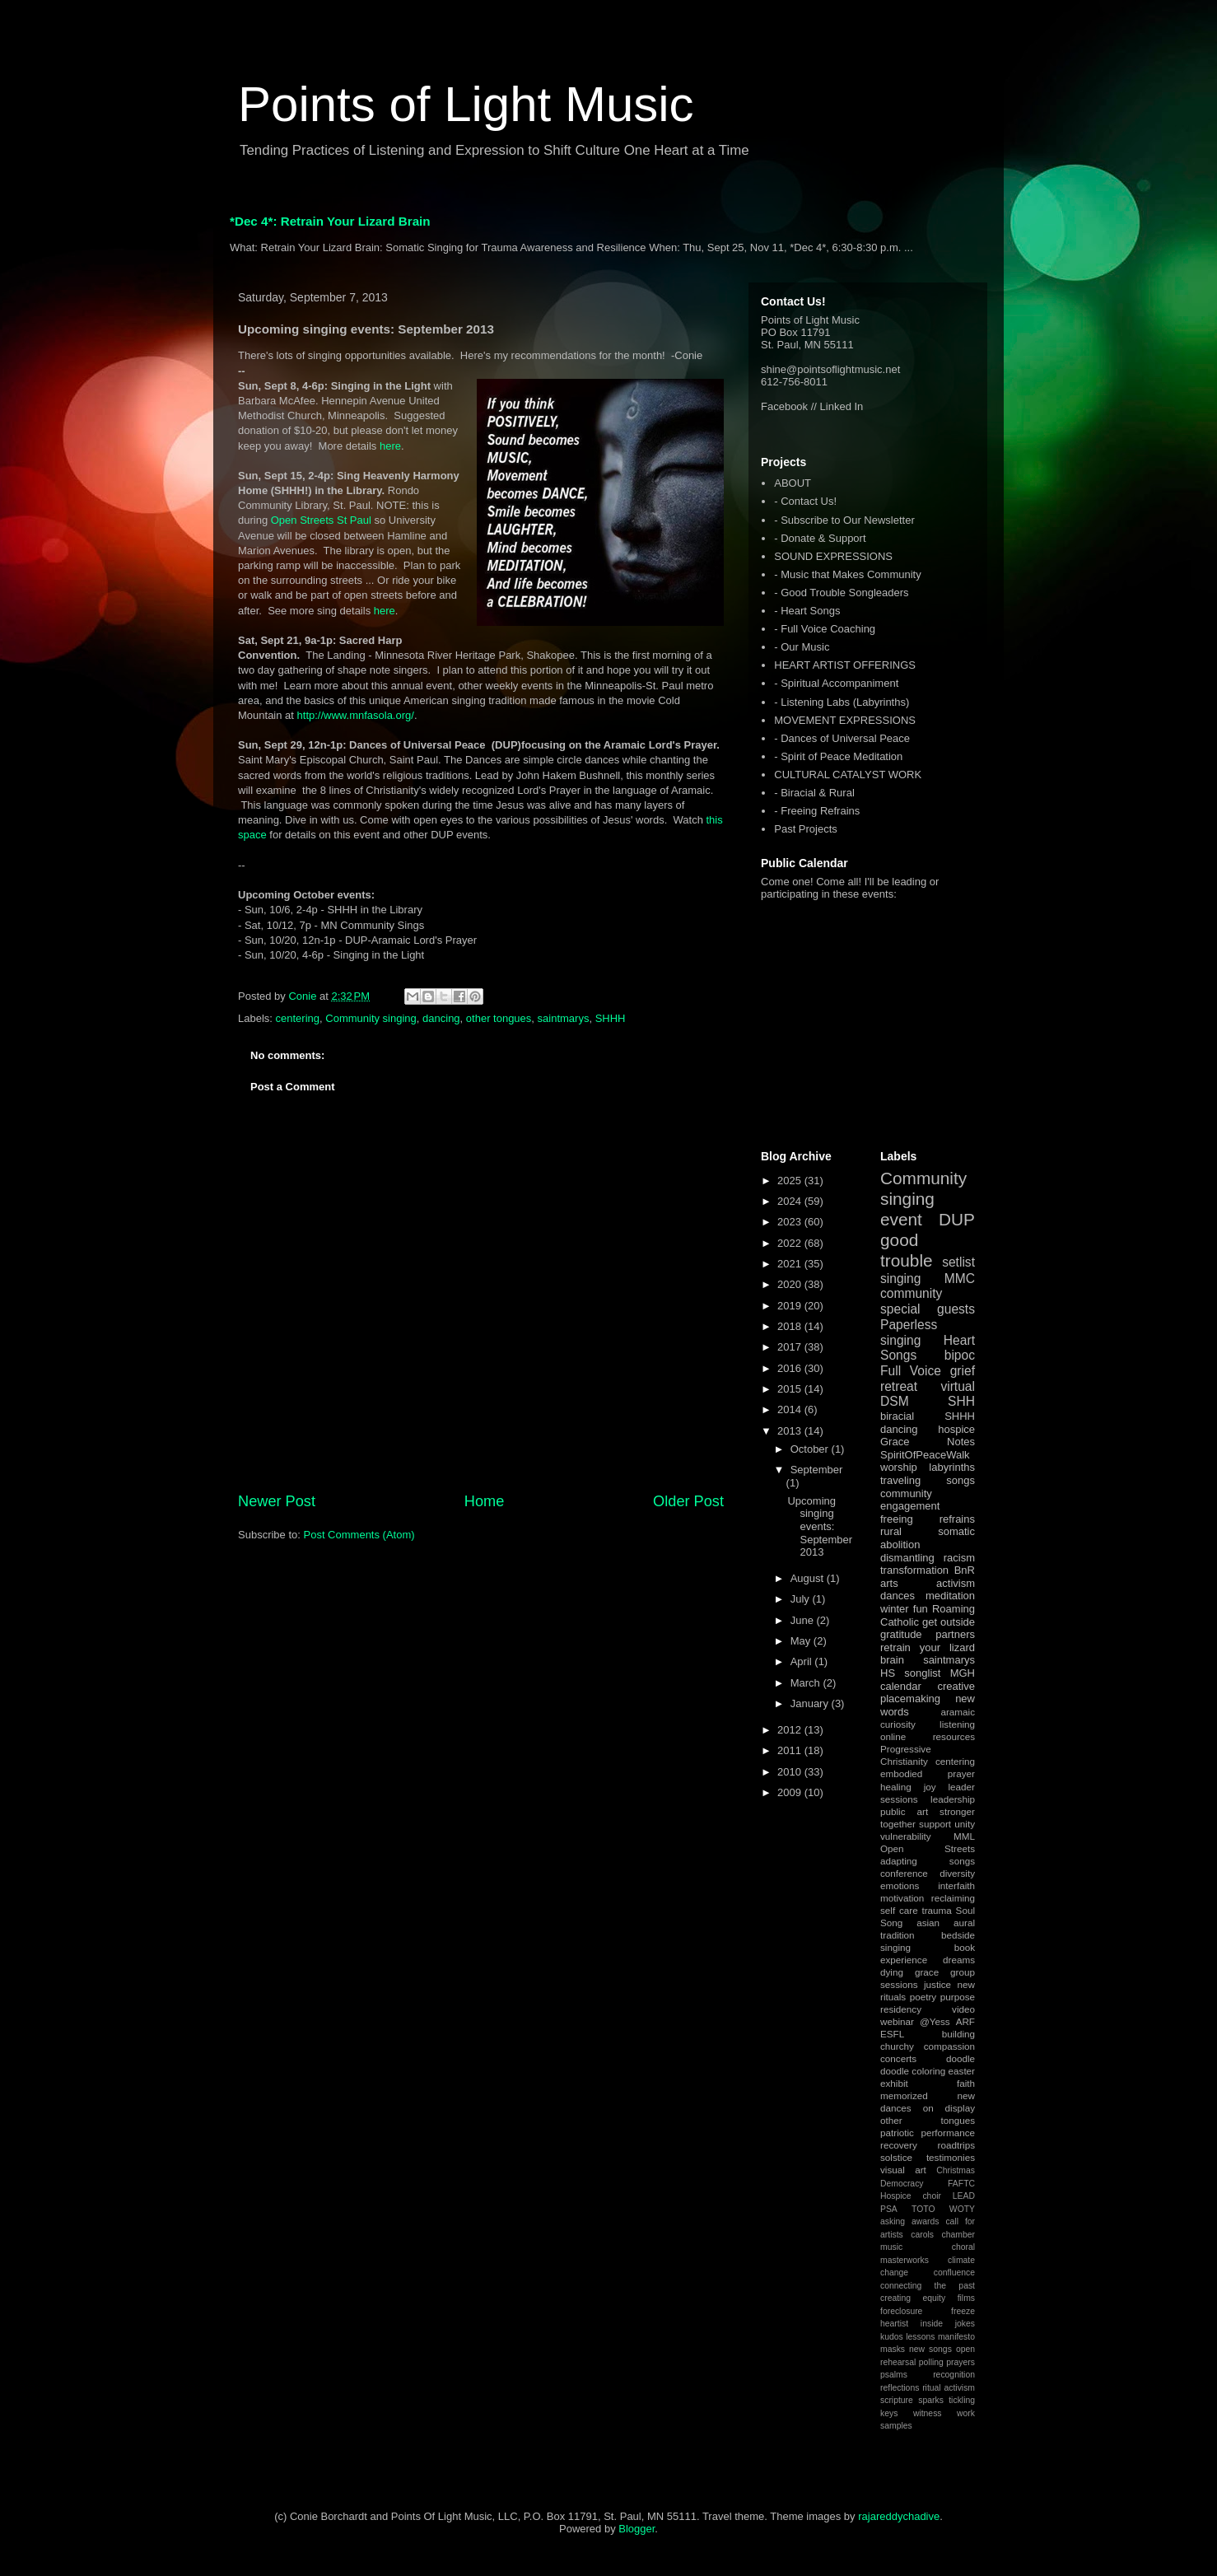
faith (966, 2083)
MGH (962, 1673)
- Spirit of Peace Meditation (838, 756)
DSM (894, 1401)
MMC (959, 1279)
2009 (790, 1792)
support (935, 1823)
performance (948, 2132)
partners (955, 1634)
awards (926, 2221)
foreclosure (901, 2311)
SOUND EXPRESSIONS (833, 556)
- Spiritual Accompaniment (836, 683)
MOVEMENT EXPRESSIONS (845, 720)
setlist (958, 1262)
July (801, 1599)
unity (964, 1823)
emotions (899, 1885)
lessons (920, 2336)
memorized (904, 2095)
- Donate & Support (819, 538)
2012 (790, 1730)
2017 (790, 1347)
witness (927, 2413)
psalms (893, 2374)
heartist (894, 2323)
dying (891, 1972)
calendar (900, 1686)
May (802, 1641)
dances (897, 1595)
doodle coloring (912, 2070)
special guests (927, 1309)
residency (900, 2009)
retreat (898, 1386)
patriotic (897, 2132)
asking (892, 2221)
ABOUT (792, 483)
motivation (902, 1897)
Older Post (688, 1501)
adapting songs (927, 1860)
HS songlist (910, 1673)
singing (900, 1279)
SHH (961, 1401)
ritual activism (948, 2387)
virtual (957, 1386)
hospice (956, 1429)
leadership (952, 1799)
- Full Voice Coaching (824, 629)
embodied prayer (927, 1773)
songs (960, 1480)
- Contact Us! (805, 501)
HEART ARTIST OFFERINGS (845, 665)
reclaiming (953, 1897)
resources (954, 1736)
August (808, 1578)
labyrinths (952, 1467)
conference (904, 1873)
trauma (936, 1910)
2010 (790, 1772)
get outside (948, 1622)
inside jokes (948, 2323)
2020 (790, 1284)
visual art (903, 2169)
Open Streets (927, 1848)
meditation (950, 1595)
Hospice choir (910, 2195)
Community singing (371, 1018)
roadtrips (956, 2145)
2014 (790, 1409)
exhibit (894, 2083)
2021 (790, 1264)
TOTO (923, 2209)
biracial (897, 1416)
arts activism (927, 1583)
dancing (441, 1018)
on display (949, 2107)
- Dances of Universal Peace (842, 738)
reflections (899, 2387)
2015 (790, 1389)
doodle (960, 2058)
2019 (790, 1306)
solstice (896, 2157)
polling (931, 2362)
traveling (900, 1480)
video (963, 2009)
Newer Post (276, 1501)
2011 (790, 1750)
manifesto (956, 2336)
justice (937, 1984)
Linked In (842, 406)
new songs (930, 2349)
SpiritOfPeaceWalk (925, 1455)
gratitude (901, 1634)
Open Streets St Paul (321, 520)
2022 (790, 1243)
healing (896, 1786)
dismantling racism (927, 1558)
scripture (896, 2400)
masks (892, 2349)
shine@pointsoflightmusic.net (830, 369)
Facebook (784, 406)
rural (891, 1531)
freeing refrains (927, 1519)
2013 (790, 1431)
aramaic (957, 1711)
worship (898, 1467)
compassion (949, 2046)
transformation (914, 1570)
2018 (790, 1326)
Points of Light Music (466, 104)
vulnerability (905, 1836)
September (816, 1469)
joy (930, 1786)
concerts (898, 2058)
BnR (964, 1570)
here (390, 446)
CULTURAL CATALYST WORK (847, 774)
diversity (957, 1873)
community (911, 1293)
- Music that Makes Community (847, 574)
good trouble (906, 1250)
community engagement (910, 1500)
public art (904, 1811)
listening (957, 1724)
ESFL (892, 2033)
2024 (790, 1201)
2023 (790, 1222)
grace (927, 1972)
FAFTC (961, 2183)
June (803, 1620)
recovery (898, 2145)
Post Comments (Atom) (359, 1534)
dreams (959, 1959)
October (811, 1449)
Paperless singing (908, 1332)
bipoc (959, 1355)
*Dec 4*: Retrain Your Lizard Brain (330, 221)
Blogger (636, 2528)
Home (484, 1501)
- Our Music (801, 647)
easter (962, 2070)
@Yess (935, 2021)
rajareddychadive (899, 2516)
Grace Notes (927, 1441)
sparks (931, 2400)
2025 (790, 1180)
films (966, 2298)
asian (928, 1922)
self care (899, 1910)
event (901, 1219)
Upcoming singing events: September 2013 (819, 1526)
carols (922, 2234)
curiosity (898, 1724)
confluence (954, 2272)
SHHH (610, 1018)
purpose (957, 1996)
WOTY (962, 2209)
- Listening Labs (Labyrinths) (841, 702)
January (811, 1703)
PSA (889, 2209)
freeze (963, 2311)
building (958, 2033)
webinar (897, 2021)
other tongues (499, 1018)
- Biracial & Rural (814, 792)
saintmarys (564, 1018)
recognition (954, 2374)
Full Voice (910, 1371)
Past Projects (805, 829)
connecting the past (927, 2285)
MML (964, 1836)
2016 (790, 1368)
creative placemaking (927, 1693)
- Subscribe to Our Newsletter (844, 520)
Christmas (955, 2170)
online (893, 1736)
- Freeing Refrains (817, 811)
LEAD (964, 2195)
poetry (923, 1996)
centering (297, 1018)
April (802, 1661)
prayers (960, 2362)
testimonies (950, 2157)
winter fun (904, 1609)
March (806, 1683)
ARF (965, 2021)
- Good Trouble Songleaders (841, 592)
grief (962, 1371)
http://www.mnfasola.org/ (355, 715)
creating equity (912, 2298)
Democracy (902, 2183)
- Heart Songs (807, 610)
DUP (957, 1219)
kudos (891, 2336)
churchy (897, 2046)
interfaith (956, 1885)
